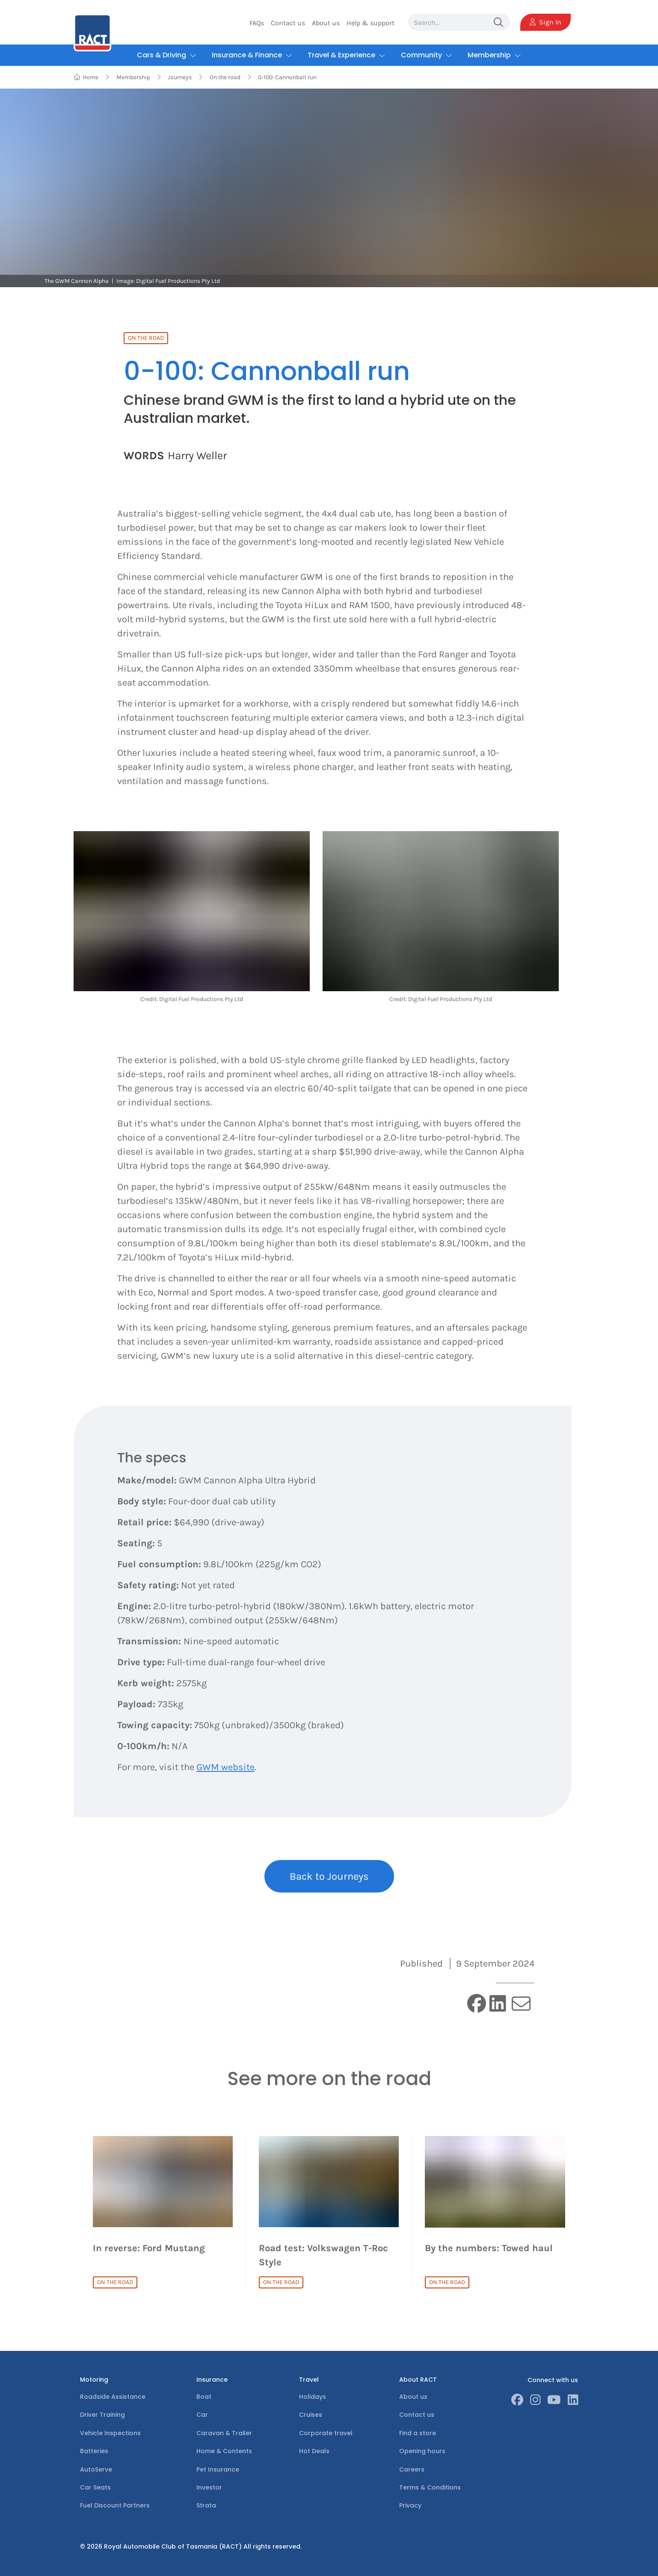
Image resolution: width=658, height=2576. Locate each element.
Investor (209, 2487)
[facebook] (476, 2004)
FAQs (256, 23)
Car (202, 2414)
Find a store (417, 2433)
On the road (225, 77)
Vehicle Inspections (110, 2433)
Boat (203, 2396)
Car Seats (95, 2487)
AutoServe (96, 2469)
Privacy (410, 2505)
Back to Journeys (329, 1876)
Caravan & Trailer (224, 2433)
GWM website (225, 1767)
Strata (206, 2505)
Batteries (94, 2451)
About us (326, 23)
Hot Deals (314, 2451)
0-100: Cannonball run (287, 77)
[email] (521, 2004)
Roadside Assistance (112, 2396)
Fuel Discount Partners (115, 2505)
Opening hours (422, 2451)
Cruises (310, 2414)
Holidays (312, 2396)
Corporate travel (326, 2433)
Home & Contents (224, 2451)
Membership (133, 77)
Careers (411, 2469)
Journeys (180, 77)
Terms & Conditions (430, 2487)
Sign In (545, 22)
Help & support (370, 23)
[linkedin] (497, 2004)
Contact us (288, 23)
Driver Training (102, 2414)
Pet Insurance (217, 2469)
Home (86, 77)
